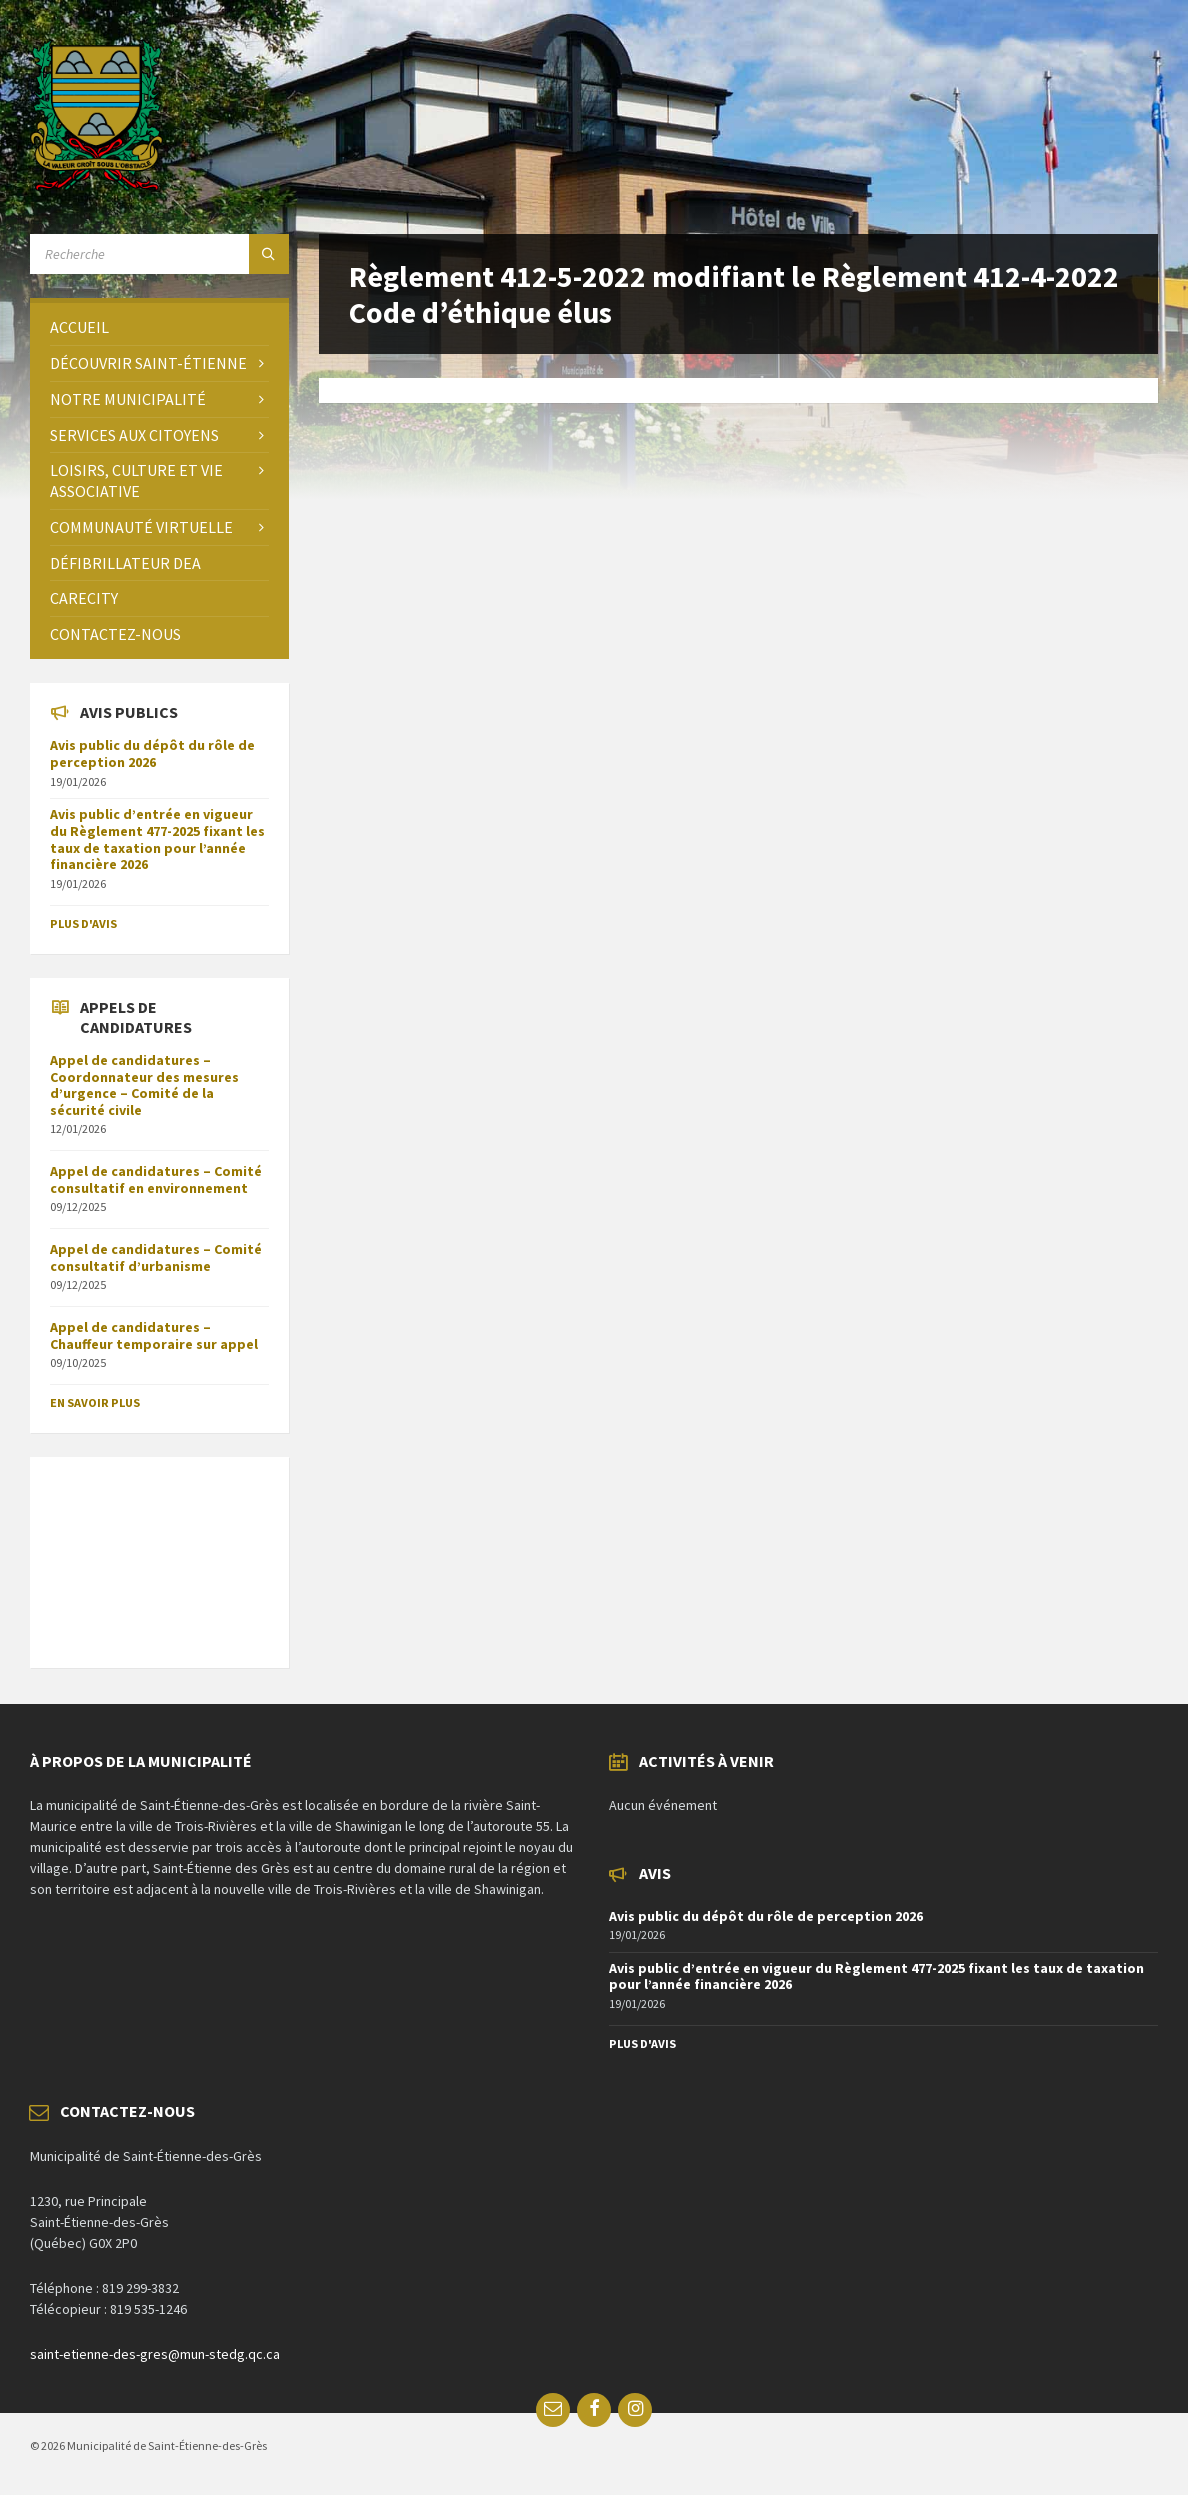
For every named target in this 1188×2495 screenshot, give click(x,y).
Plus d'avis (83, 923)
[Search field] (159, 254)
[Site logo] (96, 185)
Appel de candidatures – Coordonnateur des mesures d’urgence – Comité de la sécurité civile (144, 1085)
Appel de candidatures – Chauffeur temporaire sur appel (154, 1335)
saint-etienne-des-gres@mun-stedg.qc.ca (155, 2354)
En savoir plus (95, 1402)
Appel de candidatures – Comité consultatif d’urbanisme (156, 1257)
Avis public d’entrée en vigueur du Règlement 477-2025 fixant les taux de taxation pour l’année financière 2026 (157, 839)
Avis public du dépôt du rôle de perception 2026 (152, 753)
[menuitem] (159, 327)
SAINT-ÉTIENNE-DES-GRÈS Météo (159, 1552)
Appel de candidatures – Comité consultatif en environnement (156, 1179)
